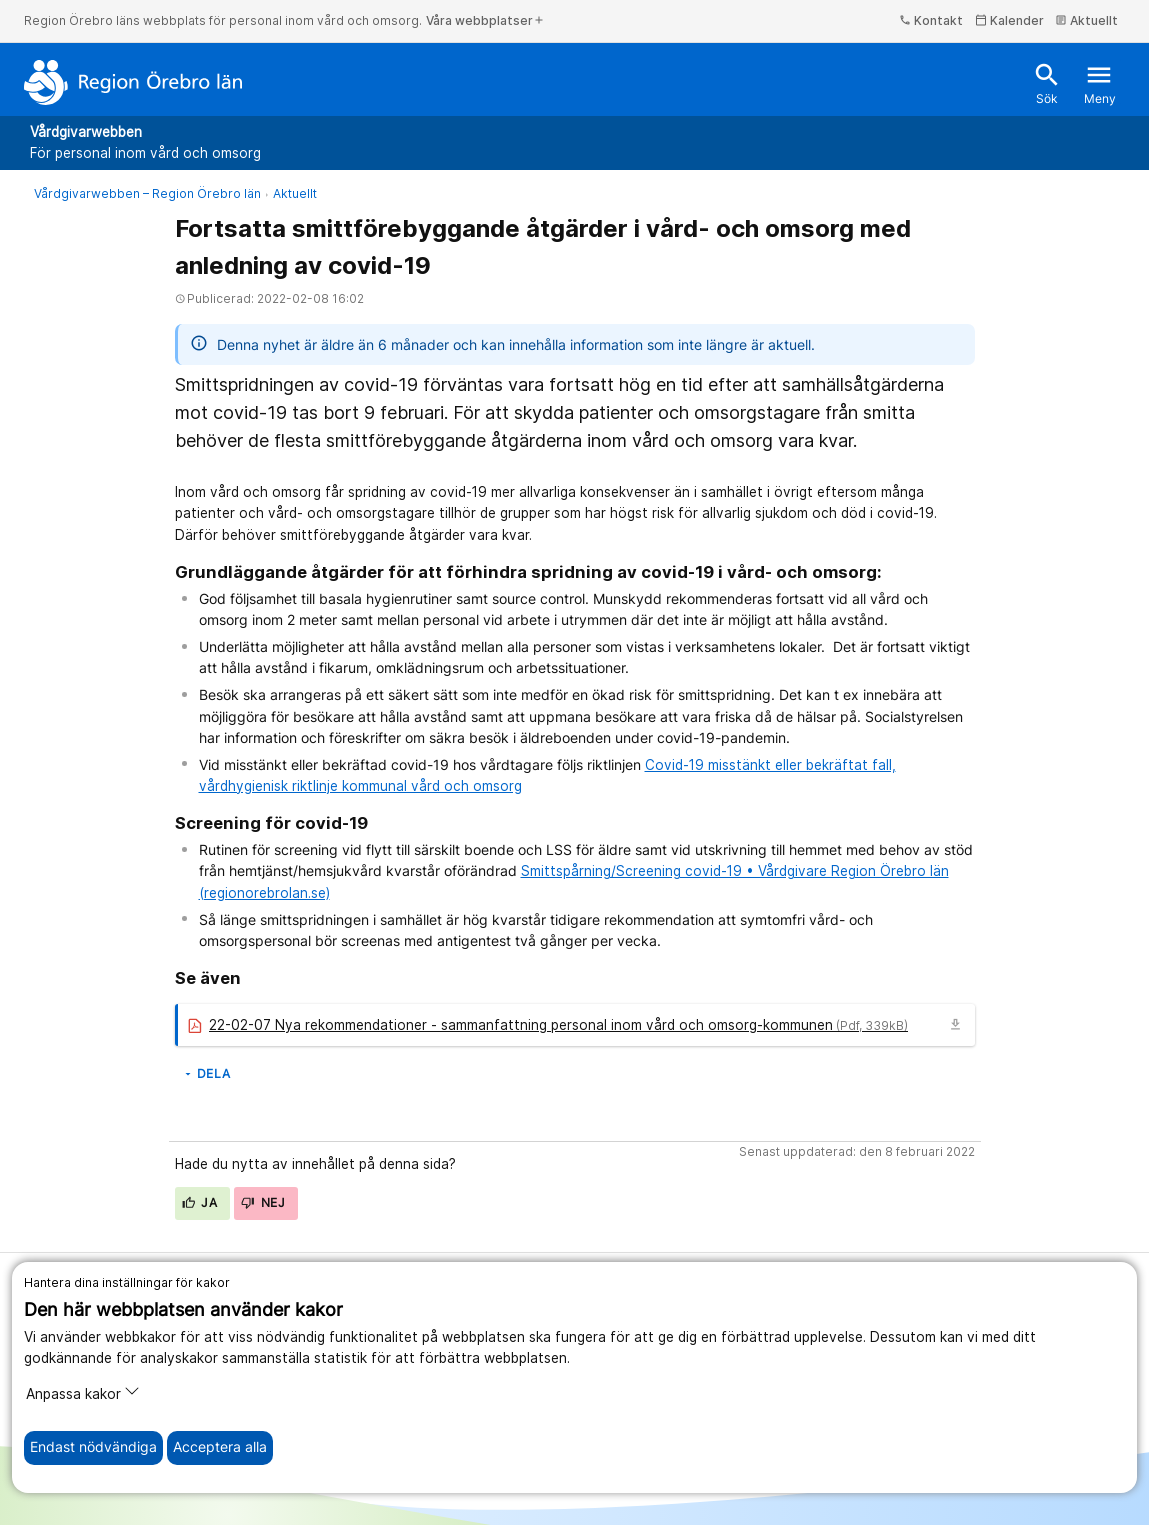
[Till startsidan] (133, 82)
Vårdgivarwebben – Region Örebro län (147, 193)
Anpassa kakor (83, 1392)
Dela (206, 1073)
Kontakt (931, 20)
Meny (1100, 83)
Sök (1047, 83)
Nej (263, 1202)
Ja (200, 1202)
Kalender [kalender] (1009, 20)
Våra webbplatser (485, 20)
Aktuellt (1086, 20)
